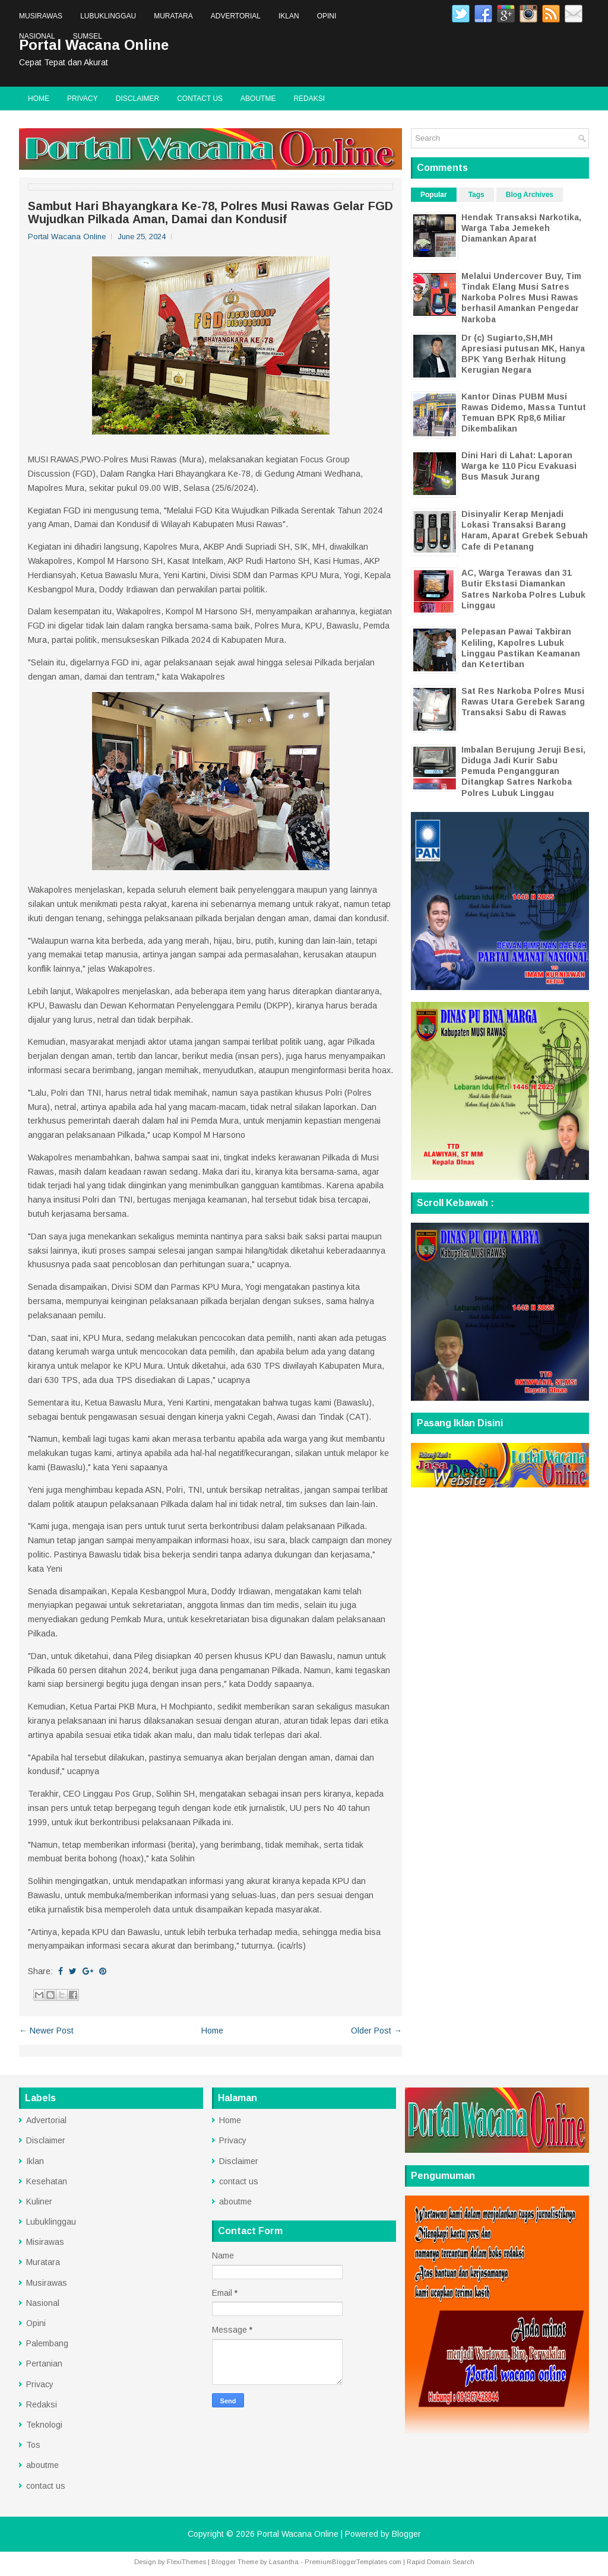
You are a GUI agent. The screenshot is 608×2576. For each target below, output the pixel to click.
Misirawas (45, 2242)
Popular (433, 195)
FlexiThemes (186, 2561)
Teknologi (44, 2424)
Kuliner (39, 2201)
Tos (33, 2445)
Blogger (406, 2534)
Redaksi (309, 98)
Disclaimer (137, 98)
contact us (200, 98)
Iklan (288, 16)
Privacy (82, 98)
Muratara (173, 16)
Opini (327, 16)
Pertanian (44, 2363)
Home (38, 98)
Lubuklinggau (108, 16)
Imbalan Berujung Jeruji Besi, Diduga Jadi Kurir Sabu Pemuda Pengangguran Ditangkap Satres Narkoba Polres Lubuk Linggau (523, 771)
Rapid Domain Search (440, 2561)
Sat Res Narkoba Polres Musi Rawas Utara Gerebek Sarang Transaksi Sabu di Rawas (523, 701)
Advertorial (236, 16)
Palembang (47, 2343)
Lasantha (284, 2561)
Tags (476, 195)
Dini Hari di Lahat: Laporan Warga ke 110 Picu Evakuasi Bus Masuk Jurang (519, 466)
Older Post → (376, 2030)
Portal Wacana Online (297, 2534)
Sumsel (87, 36)
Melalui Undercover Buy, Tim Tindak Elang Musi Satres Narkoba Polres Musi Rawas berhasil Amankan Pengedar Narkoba (521, 297)
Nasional (37, 36)
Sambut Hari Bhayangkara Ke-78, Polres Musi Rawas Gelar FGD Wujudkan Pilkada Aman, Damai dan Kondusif (210, 212)
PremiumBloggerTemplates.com (353, 2561)
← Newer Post (46, 2030)
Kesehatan (46, 2181)
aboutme (258, 98)
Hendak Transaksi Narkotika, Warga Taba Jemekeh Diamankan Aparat (521, 227)
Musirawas (40, 16)
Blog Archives (529, 195)
